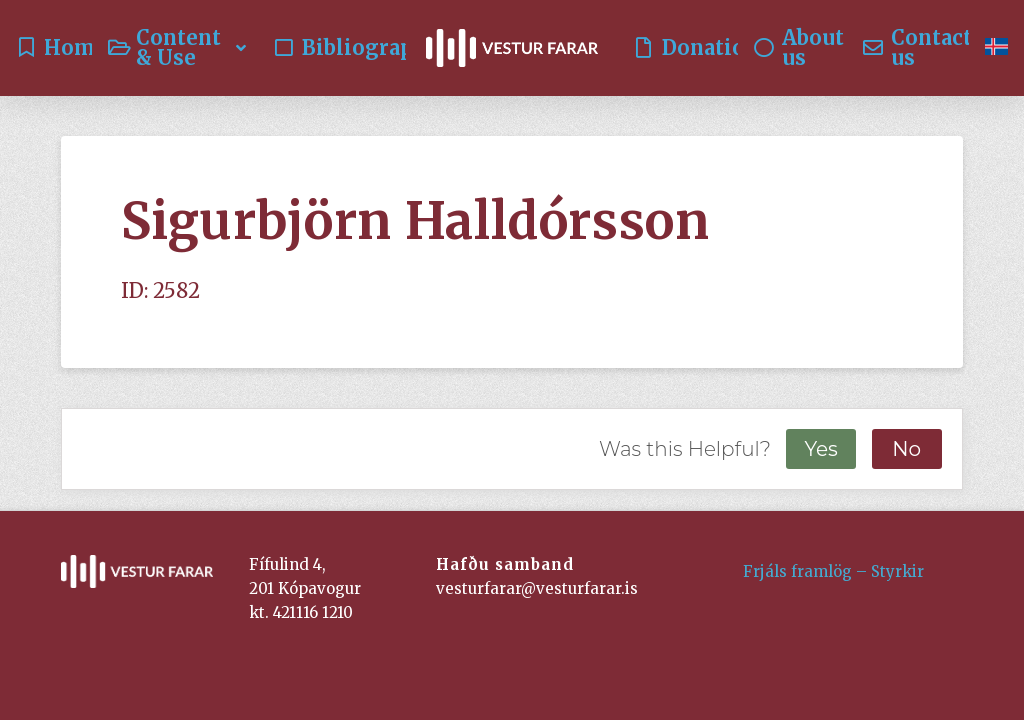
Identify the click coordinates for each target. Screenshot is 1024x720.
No (906, 449)
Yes (820, 449)
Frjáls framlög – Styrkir (833, 571)
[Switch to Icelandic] (996, 48)
